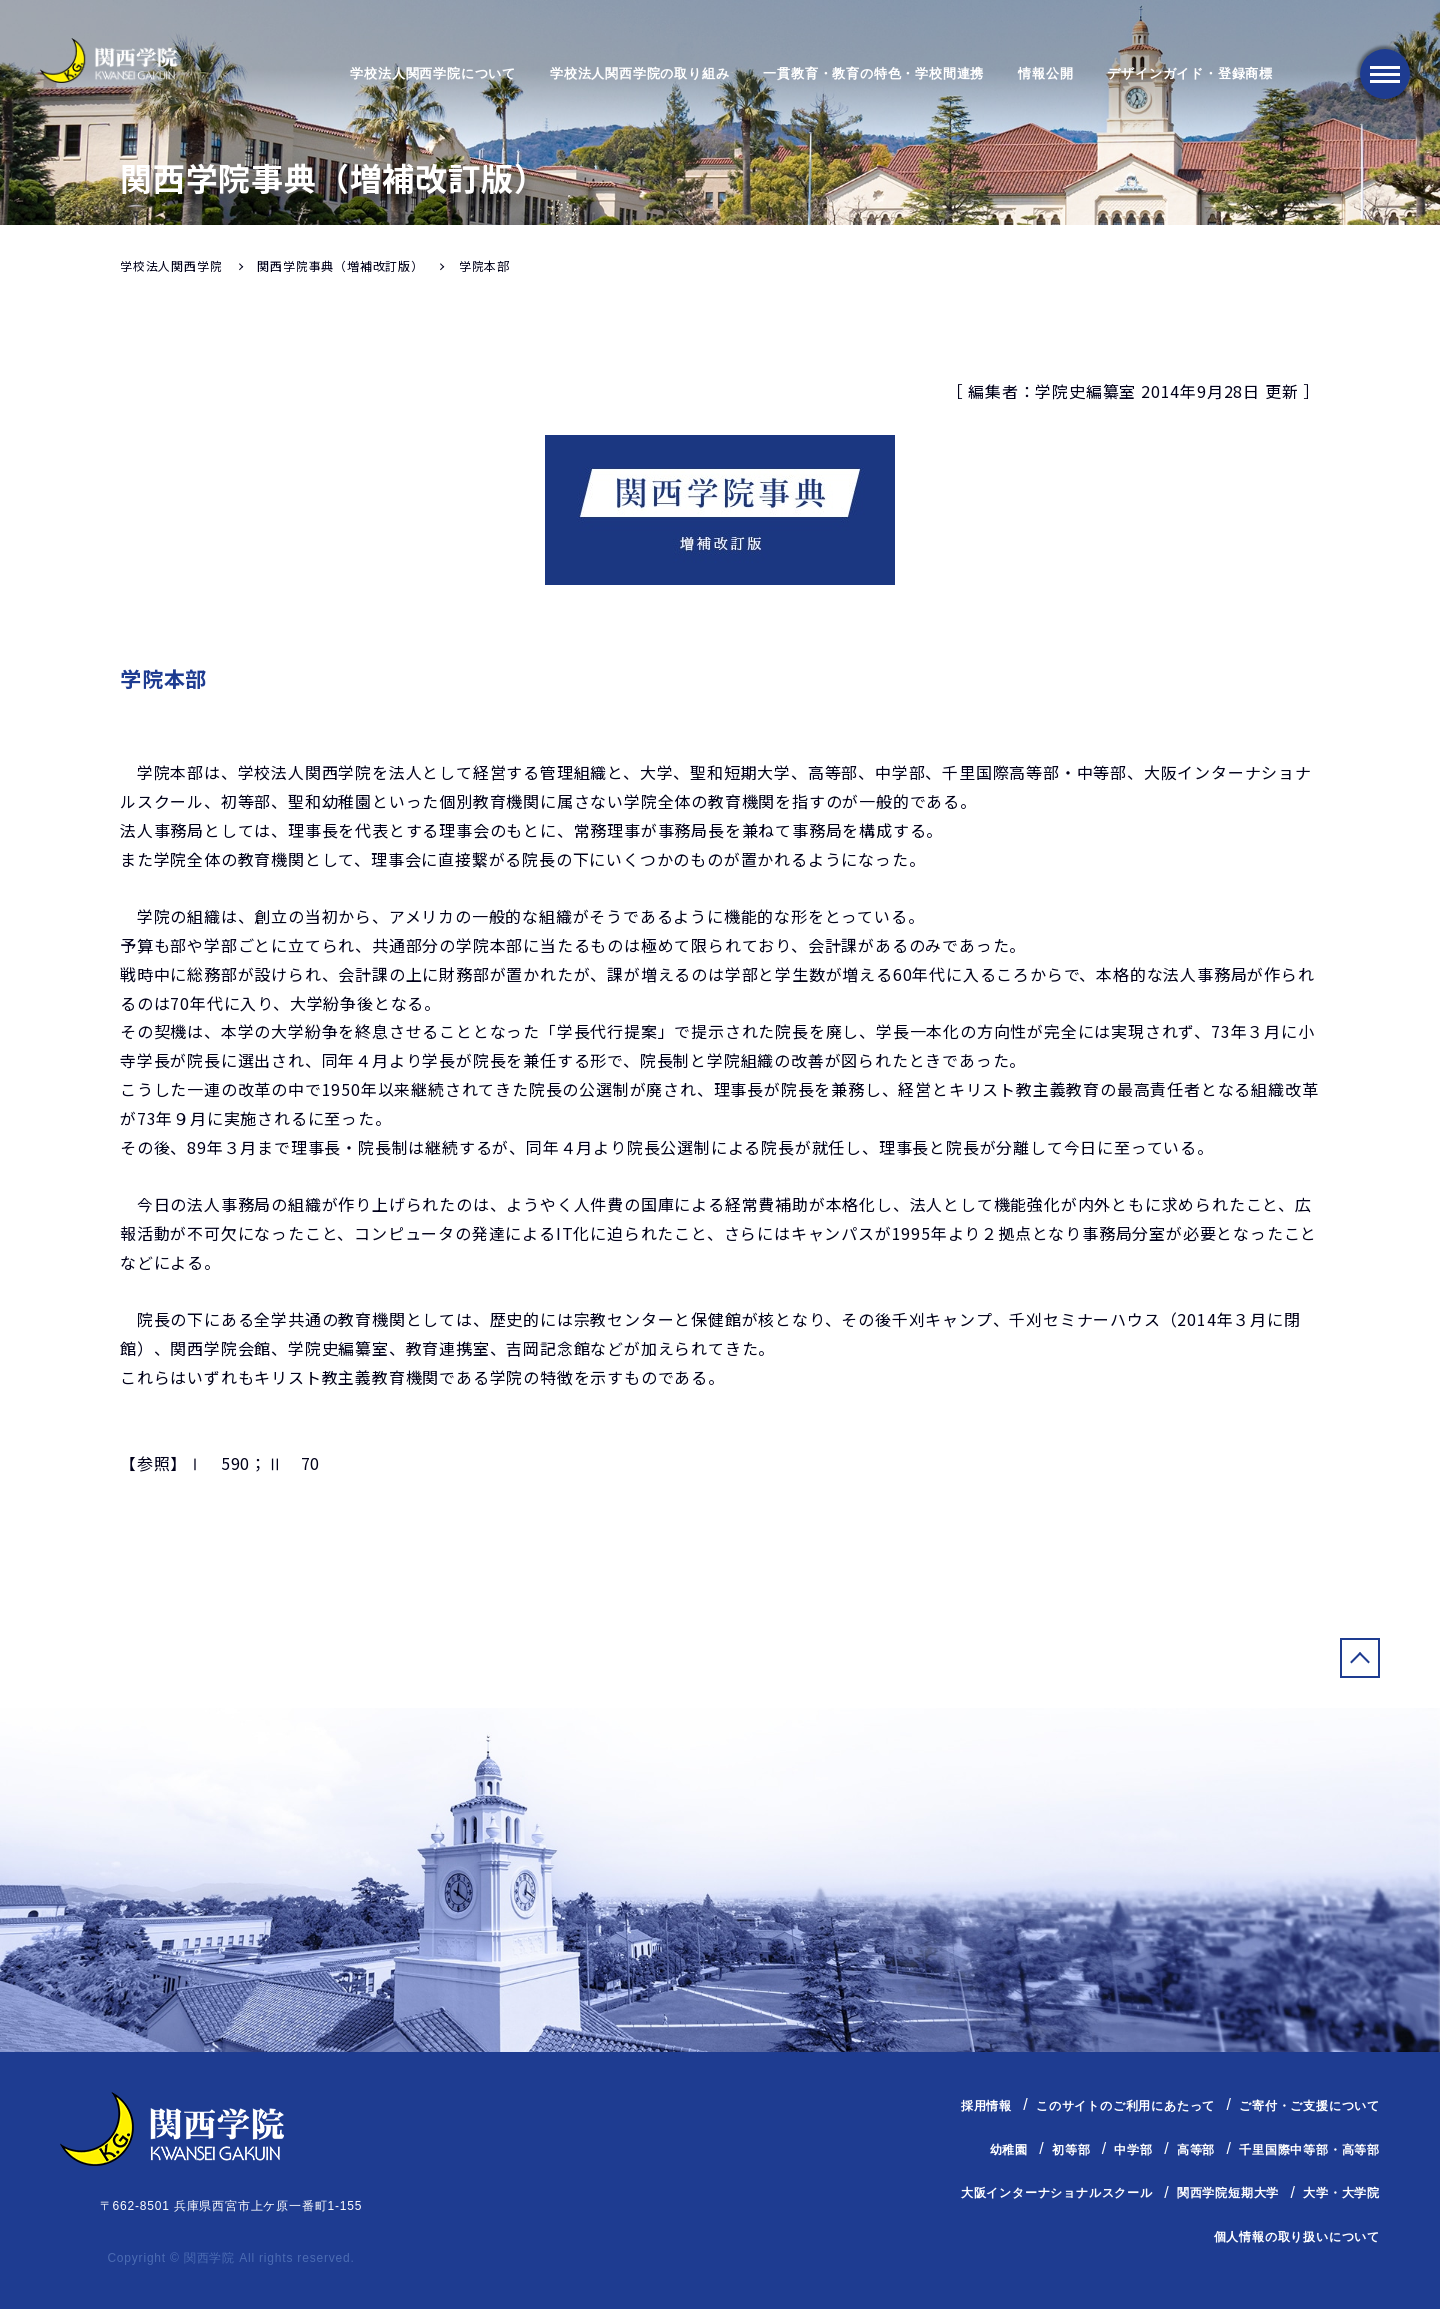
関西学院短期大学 (1228, 2193)
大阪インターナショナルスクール (1057, 2193)
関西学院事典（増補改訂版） (340, 265)
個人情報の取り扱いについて (1297, 2237)
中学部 (1133, 2149)
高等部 (1196, 2149)
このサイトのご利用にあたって (1125, 2106)
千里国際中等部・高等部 (1309, 2149)
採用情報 (986, 2106)
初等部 (1071, 2149)
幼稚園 (1009, 2149)
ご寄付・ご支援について (1309, 2106)
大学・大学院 (1341, 2193)
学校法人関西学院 (171, 265)
